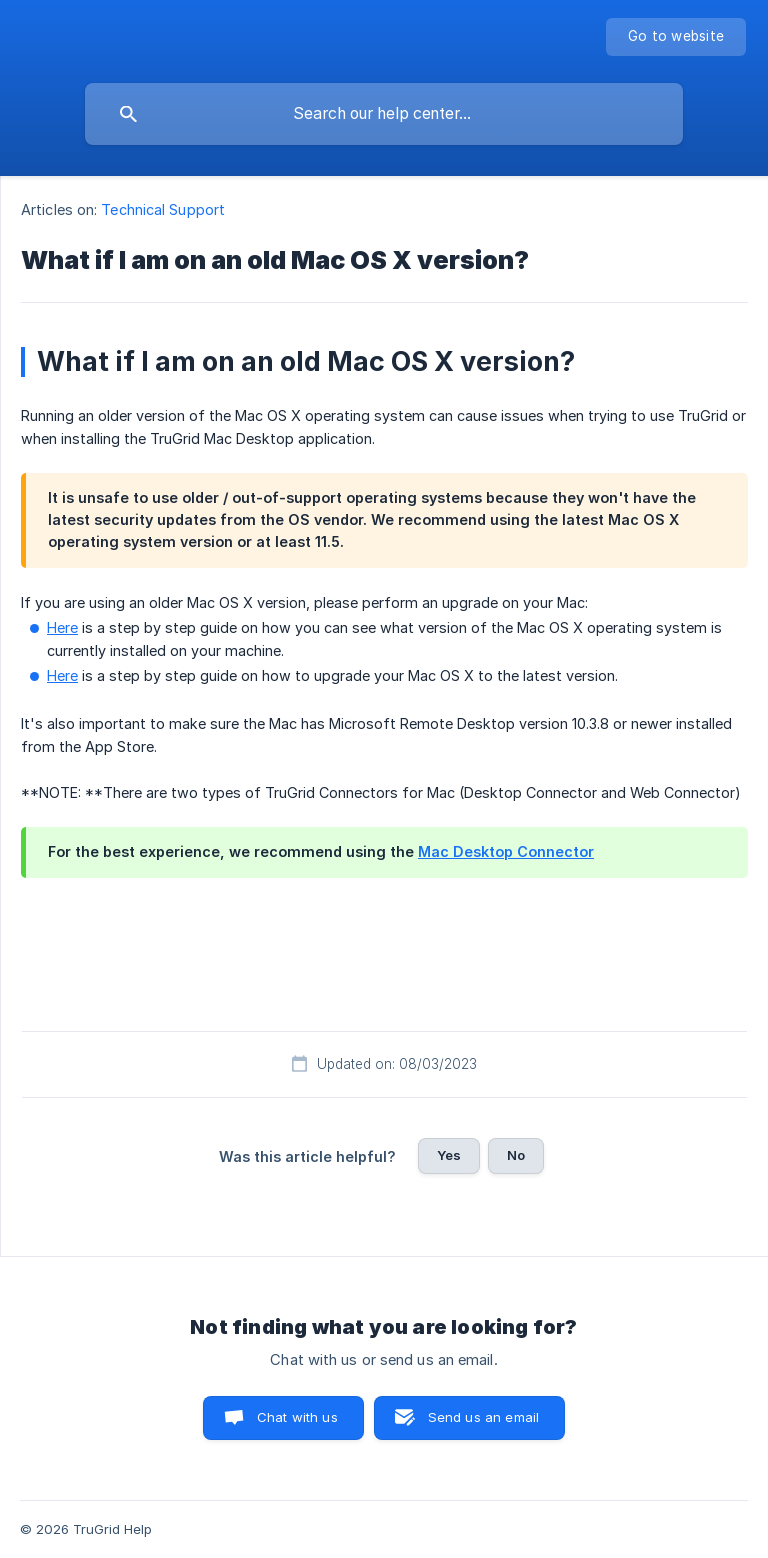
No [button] (516, 1155)
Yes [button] (449, 1155)
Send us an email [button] (483, 1417)
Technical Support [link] (163, 209)
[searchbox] (384, 114)
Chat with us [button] (297, 1417)
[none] (676, 37)
